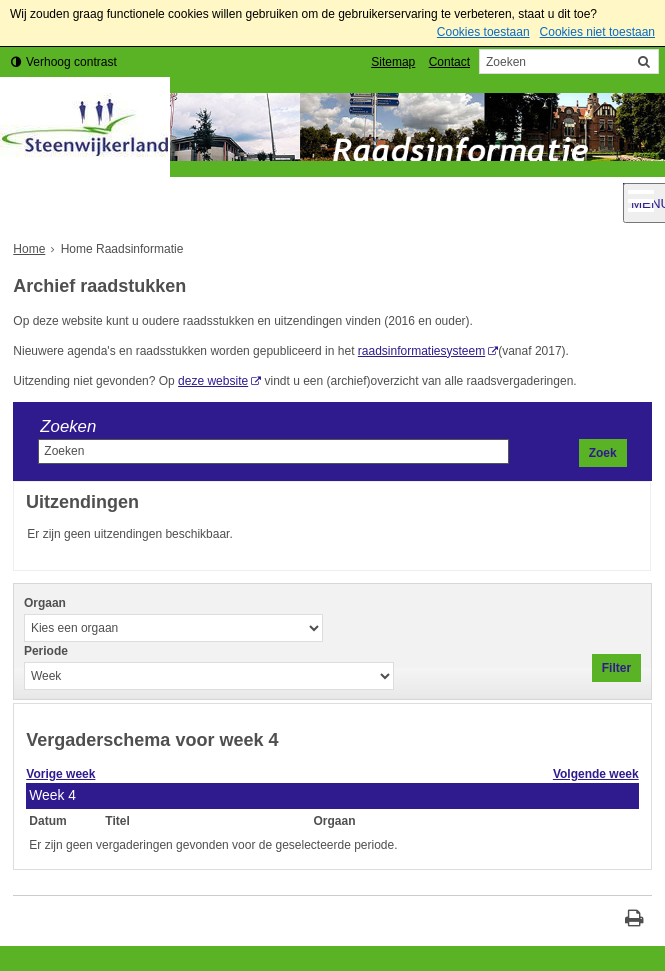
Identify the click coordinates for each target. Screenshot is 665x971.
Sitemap (393, 62)
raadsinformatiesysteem (421, 351)
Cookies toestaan (483, 32)
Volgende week (596, 774)
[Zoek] (644, 61)
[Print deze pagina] (634, 920)
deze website (213, 381)
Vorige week (60, 774)
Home (29, 249)
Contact (449, 62)
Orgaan (45, 603)
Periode (46, 651)
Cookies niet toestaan (597, 32)
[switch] (64, 62)
